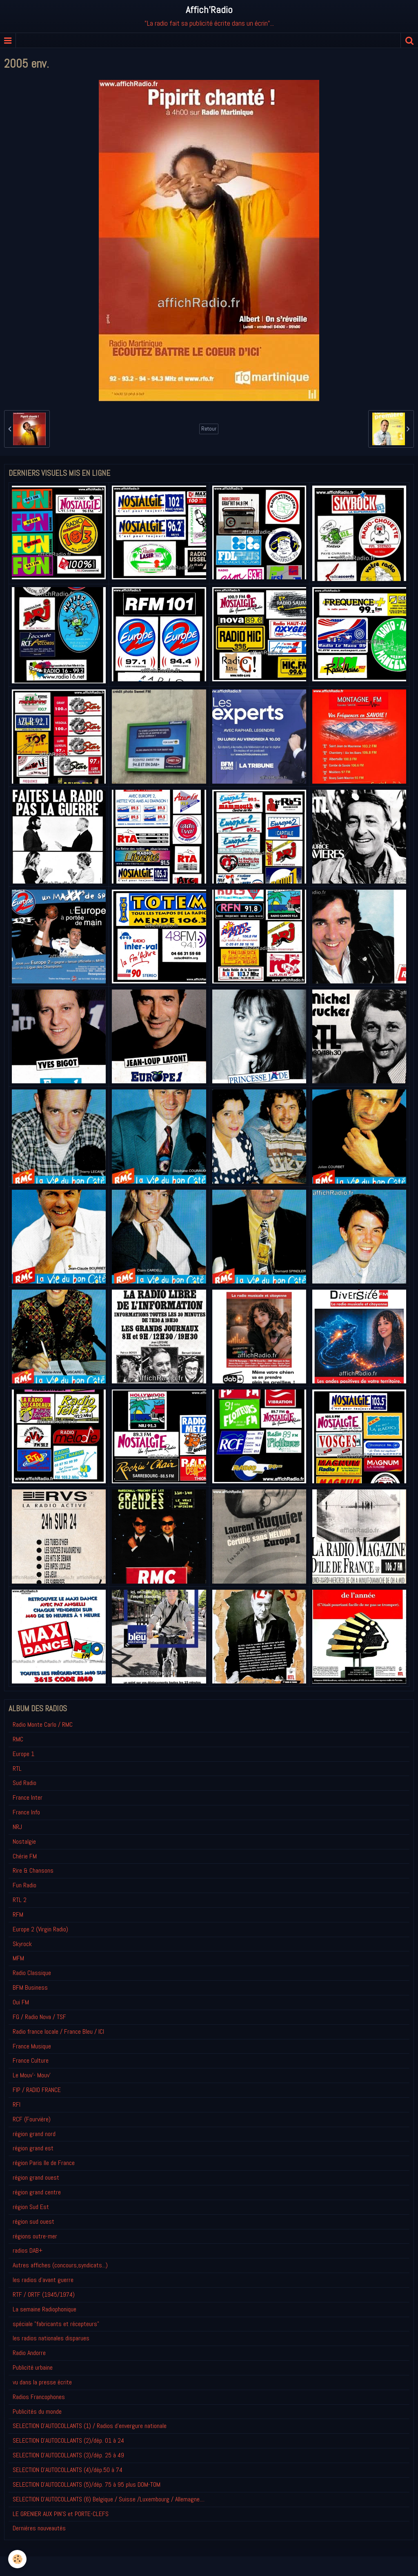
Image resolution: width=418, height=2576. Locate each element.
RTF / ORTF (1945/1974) (44, 2294)
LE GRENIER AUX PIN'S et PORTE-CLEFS (61, 2514)
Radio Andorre (29, 2352)
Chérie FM (25, 1856)
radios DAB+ (27, 2250)
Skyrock (22, 1944)
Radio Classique (32, 1972)
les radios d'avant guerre (43, 2280)
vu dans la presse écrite (42, 2382)
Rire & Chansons (33, 1870)
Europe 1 (23, 1754)
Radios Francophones (39, 2397)
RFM (18, 1914)
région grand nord (34, 2134)
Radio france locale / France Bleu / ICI (58, 2031)
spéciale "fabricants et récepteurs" (56, 2324)
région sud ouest (33, 2221)
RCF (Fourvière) (32, 2119)
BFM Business (30, 1987)
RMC (18, 1739)
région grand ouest (36, 2177)
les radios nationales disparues (51, 2338)
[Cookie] (17, 2559)
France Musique (32, 2046)
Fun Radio (24, 1885)
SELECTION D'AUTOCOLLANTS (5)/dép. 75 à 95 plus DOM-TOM (86, 2484)
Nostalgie (24, 1841)
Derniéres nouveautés (39, 2528)
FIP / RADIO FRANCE (37, 2090)
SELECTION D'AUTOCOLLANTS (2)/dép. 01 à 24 (68, 2440)
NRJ (17, 1827)
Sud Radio (24, 1782)
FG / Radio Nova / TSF (39, 2017)
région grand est (33, 2148)
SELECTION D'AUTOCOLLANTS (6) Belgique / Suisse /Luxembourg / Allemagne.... (109, 2499)
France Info (26, 1812)
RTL (17, 1768)
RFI (16, 2104)
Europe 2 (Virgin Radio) (40, 1929)
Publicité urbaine (33, 2367)
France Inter (27, 1797)
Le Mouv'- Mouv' (32, 2075)
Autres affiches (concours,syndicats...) (60, 2265)
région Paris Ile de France (44, 2162)
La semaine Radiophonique (44, 2309)
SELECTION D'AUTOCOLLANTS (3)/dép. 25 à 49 (68, 2455)
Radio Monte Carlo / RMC (43, 1724)
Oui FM (21, 2002)
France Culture (31, 2060)
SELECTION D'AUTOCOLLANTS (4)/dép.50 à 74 (67, 2470)
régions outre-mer (35, 2236)
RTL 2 (20, 1900)
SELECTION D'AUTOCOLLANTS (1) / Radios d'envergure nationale (90, 2425)
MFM (18, 1958)
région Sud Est (31, 2207)
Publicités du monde (37, 2411)
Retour (208, 428)
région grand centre (37, 2192)
